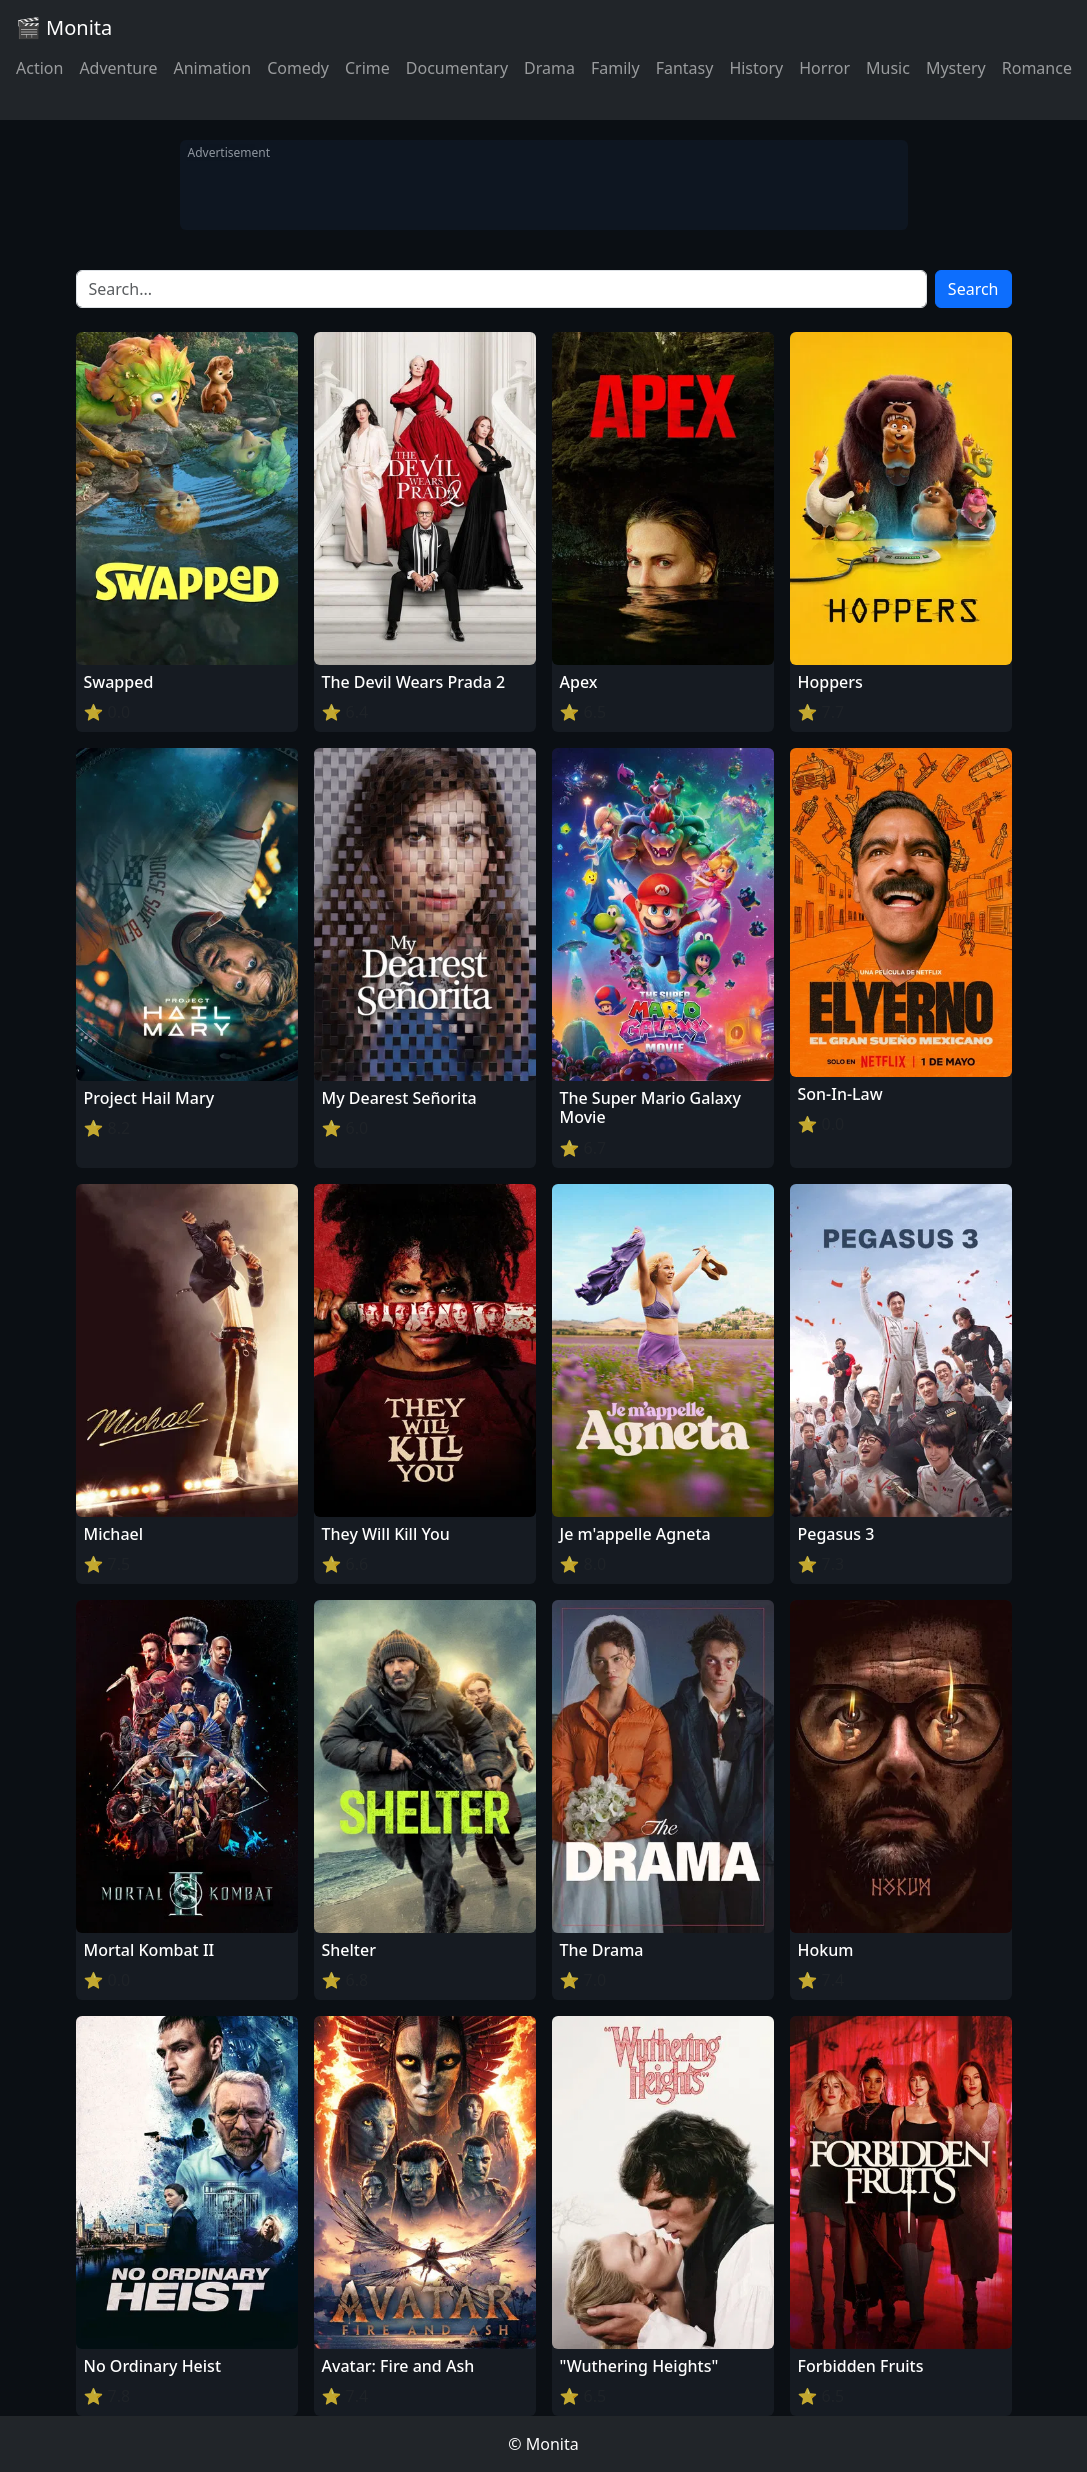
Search (973, 289)
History (756, 68)
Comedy (298, 68)
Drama (549, 68)
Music (888, 68)
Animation (212, 68)
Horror (824, 68)
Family (615, 68)
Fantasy (685, 68)
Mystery (956, 68)
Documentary (457, 68)
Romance (1037, 68)
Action (39, 68)
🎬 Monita (64, 27)
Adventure (118, 68)
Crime (367, 68)
